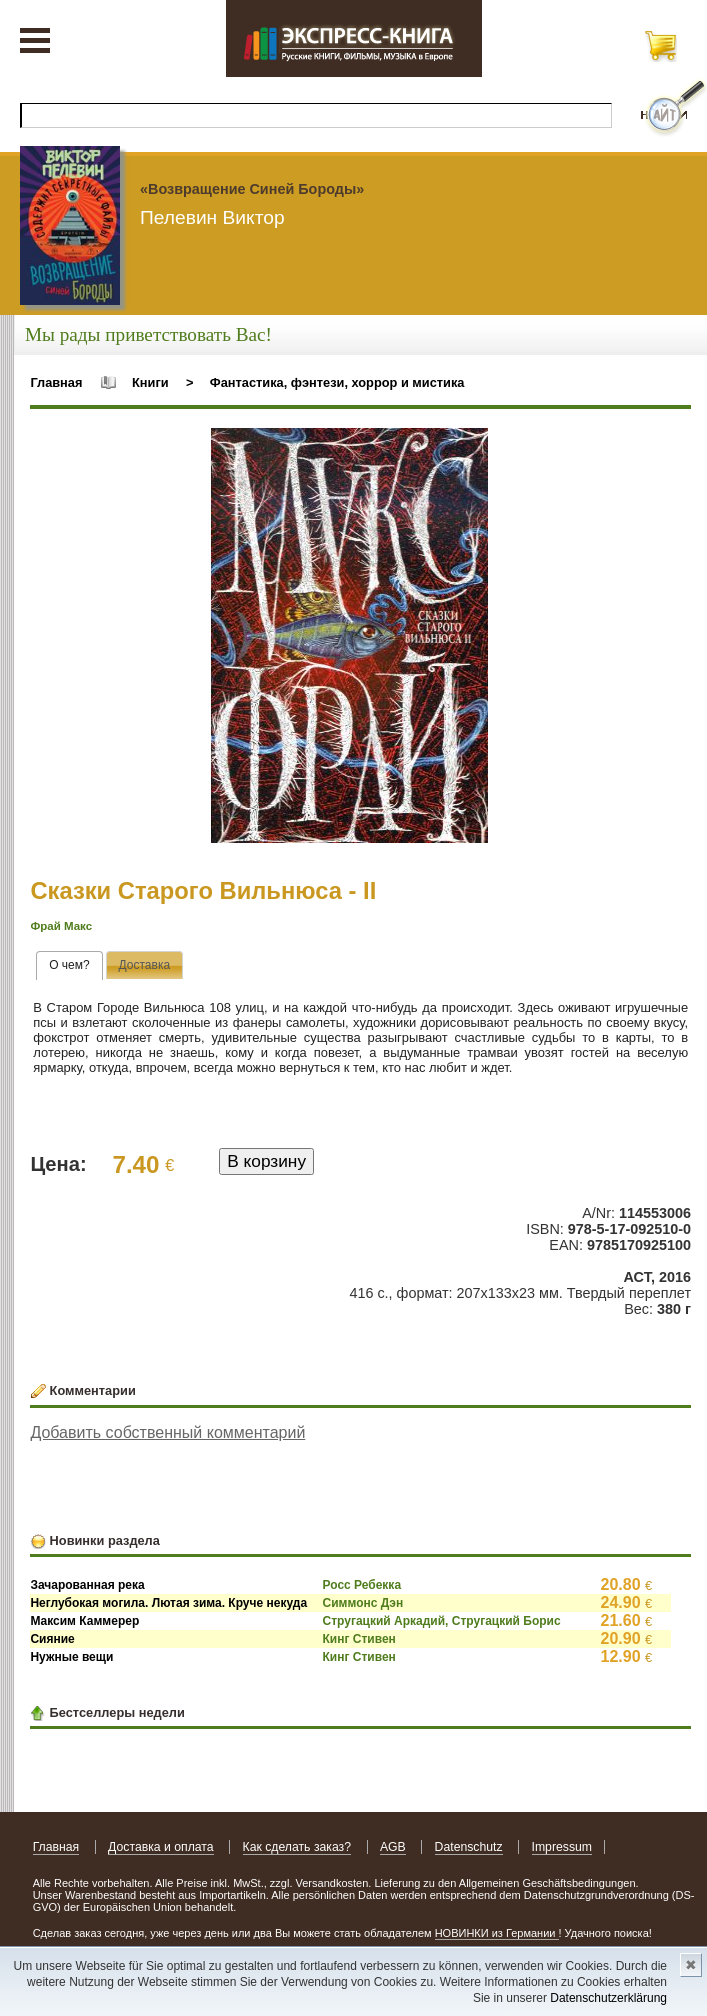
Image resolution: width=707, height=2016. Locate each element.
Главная (56, 382)
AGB (393, 1847)
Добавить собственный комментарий (167, 1432)
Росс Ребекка (362, 1585)
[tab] (69, 966)
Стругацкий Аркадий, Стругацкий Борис (442, 1621)
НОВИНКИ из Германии (497, 1933)
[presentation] (69, 966)
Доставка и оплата (161, 1847)
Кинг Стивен (359, 1639)
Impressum (562, 1847)
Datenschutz (469, 1847)
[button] (470, 446)
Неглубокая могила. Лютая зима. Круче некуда (168, 1603)
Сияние (52, 1639)
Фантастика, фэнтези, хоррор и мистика (337, 382)
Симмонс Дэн (363, 1603)
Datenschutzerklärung (608, 1998)
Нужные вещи (71, 1657)
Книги (150, 382)
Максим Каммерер (84, 1621)
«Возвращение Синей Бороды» (252, 189)
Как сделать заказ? (297, 1847)
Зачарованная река (87, 1585)
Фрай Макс (61, 926)
